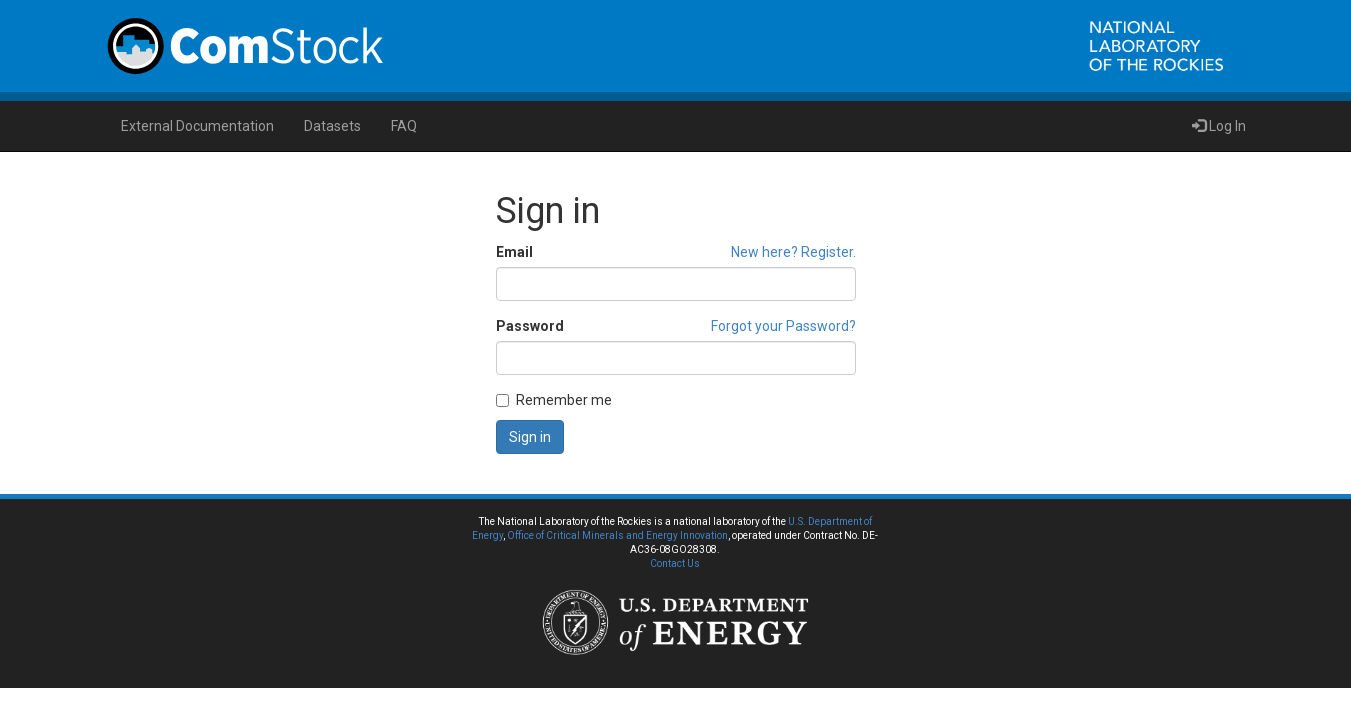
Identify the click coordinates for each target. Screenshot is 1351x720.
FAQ (404, 126)
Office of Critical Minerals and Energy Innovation (617, 535)
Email (514, 252)
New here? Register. (793, 252)
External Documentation (197, 126)
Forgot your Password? (783, 326)
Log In (1219, 126)
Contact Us (675, 563)
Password (530, 326)
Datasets (332, 126)
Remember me (554, 400)
